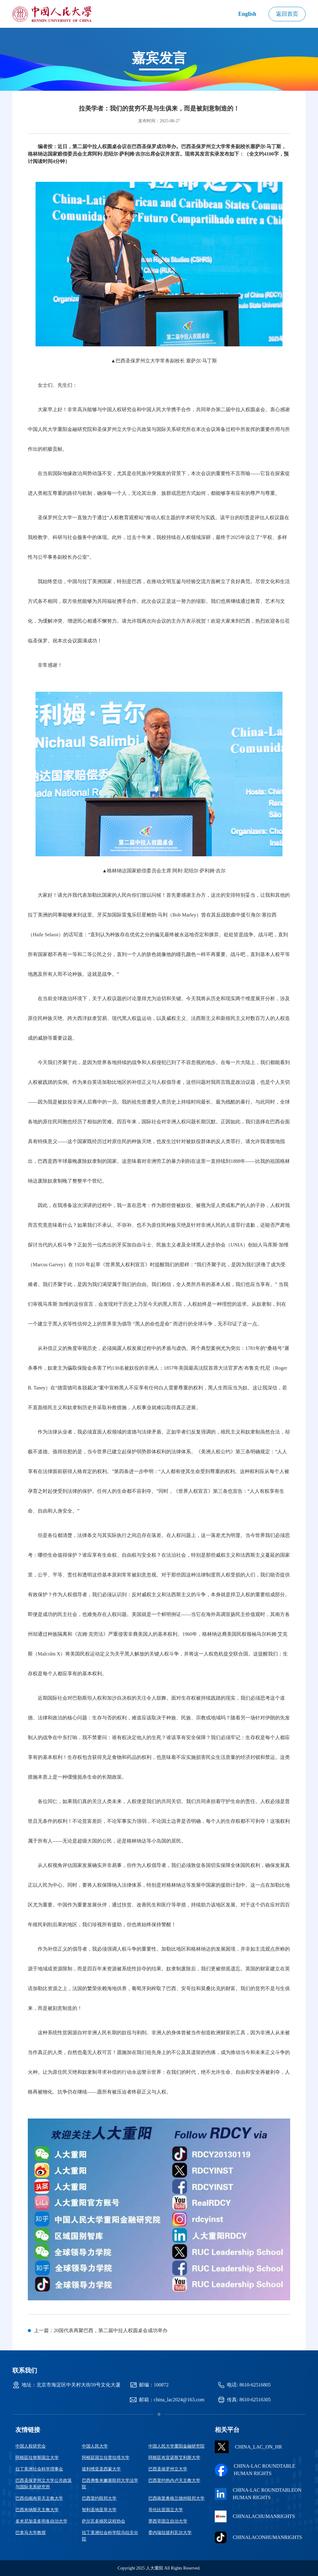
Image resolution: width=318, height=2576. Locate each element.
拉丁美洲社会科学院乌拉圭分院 (110, 2535)
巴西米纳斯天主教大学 (37, 2509)
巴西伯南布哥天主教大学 (39, 2498)
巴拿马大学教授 (30, 2532)
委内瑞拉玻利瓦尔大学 (170, 2532)
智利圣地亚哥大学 (99, 2509)
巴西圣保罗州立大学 (167, 2469)
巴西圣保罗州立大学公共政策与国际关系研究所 (43, 2483)
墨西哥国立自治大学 (167, 2521)
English (247, 14)
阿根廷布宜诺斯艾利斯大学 (174, 2457)
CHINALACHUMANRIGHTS (255, 2516)
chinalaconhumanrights (258, 2537)
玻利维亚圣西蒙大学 (101, 2469)
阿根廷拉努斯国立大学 (37, 2457)
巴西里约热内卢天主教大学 (174, 2480)
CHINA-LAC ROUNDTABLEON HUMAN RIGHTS (258, 2493)
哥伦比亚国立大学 (165, 2509)
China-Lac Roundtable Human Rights (255, 2469)
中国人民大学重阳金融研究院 (176, 2446)
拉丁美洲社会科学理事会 (39, 2469)
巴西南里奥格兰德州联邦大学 (176, 2498)
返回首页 (287, 14)
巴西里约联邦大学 (99, 2498)
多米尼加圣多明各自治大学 (41, 2521)
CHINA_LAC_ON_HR (248, 2446)
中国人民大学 (95, 2446)
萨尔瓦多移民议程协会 (103, 2521)
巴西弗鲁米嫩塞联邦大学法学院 (110, 2483)
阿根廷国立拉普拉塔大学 (105, 2457)
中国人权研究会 (30, 2446)
